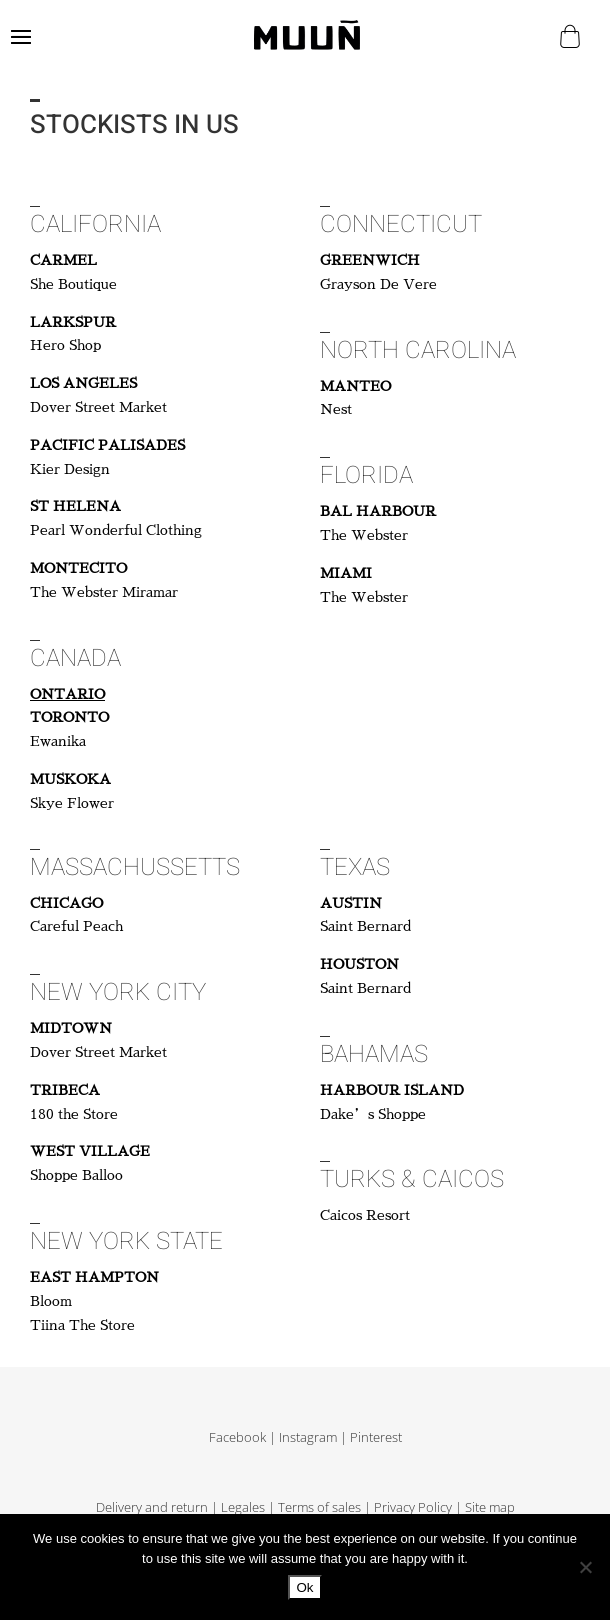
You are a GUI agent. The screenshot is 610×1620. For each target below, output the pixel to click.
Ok (304, 1587)
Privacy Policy (413, 1507)
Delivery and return (152, 1507)
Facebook (237, 1437)
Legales (243, 1507)
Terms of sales (319, 1507)
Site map (490, 1507)
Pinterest (376, 1437)
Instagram (308, 1437)
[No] (585, 1567)
